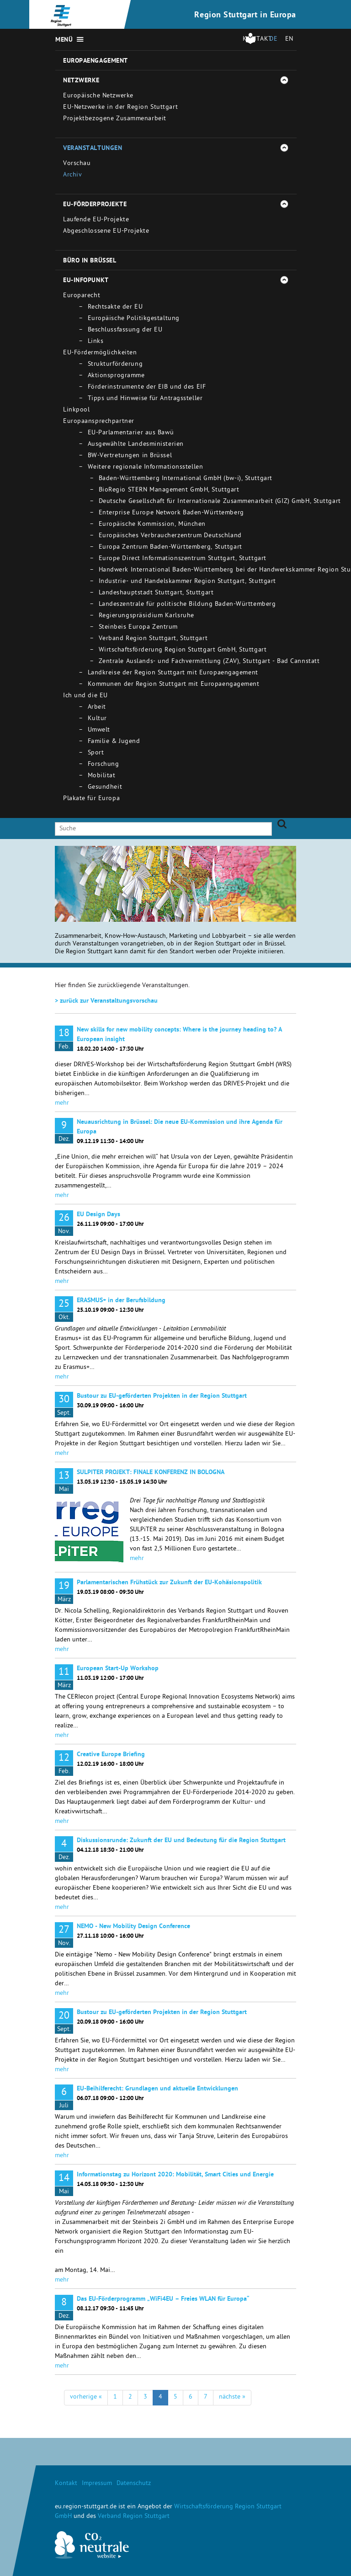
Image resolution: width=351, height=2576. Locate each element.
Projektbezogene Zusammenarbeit (114, 119)
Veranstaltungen (92, 148)
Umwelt (99, 730)
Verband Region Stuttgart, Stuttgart (153, 639)
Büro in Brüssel (89, 261)
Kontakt (66, 2484)
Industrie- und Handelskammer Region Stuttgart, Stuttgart (187, 582)
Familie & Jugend (114, 742)
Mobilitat (102, 776)
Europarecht (81, 296)
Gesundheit (105, 787)
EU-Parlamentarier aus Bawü (131, 433)
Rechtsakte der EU (115, 307)
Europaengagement (95, 61)
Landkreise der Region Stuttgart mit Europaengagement (173, 673)
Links (96, 342)
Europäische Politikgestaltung (134, 319)
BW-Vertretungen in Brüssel (130, 456)
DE (273, 39)
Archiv (72, 175)
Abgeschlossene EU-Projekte (106, 231)
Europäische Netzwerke (98, 96)
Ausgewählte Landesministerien (136, 445)
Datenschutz (134, 2484)
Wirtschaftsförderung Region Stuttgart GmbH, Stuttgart (183, 650)
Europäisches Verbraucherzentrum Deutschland (170, 536)
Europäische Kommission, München (152, 525)
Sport (96, 753)
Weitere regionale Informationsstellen (145, 467)
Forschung (103, 765)
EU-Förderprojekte (95, 204)
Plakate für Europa (91, 799)
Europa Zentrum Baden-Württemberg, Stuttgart (170, 547)
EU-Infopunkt (86, 280)
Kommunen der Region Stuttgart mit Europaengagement (174, 685)
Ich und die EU (85, 696)
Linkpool (76, 410)
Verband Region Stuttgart (134, 2517)
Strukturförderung (115, 365)
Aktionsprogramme (116, 376)
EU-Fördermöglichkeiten (100, 353)
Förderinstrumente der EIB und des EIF (147, 387)
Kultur (97, 719)
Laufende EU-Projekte (96, 220)
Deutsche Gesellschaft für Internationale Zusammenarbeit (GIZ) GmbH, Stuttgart (220, 502)
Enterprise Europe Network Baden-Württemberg (171, 513)
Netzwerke (81, 81)
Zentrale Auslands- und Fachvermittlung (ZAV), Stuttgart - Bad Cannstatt (209, 662)
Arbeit (97, 707)
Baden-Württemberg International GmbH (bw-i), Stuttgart (185, 479)
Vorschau (76, 164)
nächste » (232, 2397)
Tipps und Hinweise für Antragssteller (145, 399)
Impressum (97, 2484)
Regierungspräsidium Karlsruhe (146, 616)
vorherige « (86, 2397)
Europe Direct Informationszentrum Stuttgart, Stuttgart (182, 559)
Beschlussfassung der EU (125, 330)
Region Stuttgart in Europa (245, 15)
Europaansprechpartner (98, 422)
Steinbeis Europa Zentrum (138, 627)
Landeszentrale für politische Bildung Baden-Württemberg (187, 605)
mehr (62, 1103)
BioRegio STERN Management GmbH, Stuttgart (169, 490)
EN (289, 39)
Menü (64, 40)
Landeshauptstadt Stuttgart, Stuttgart (156, 593)
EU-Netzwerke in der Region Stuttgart (120, 108)
